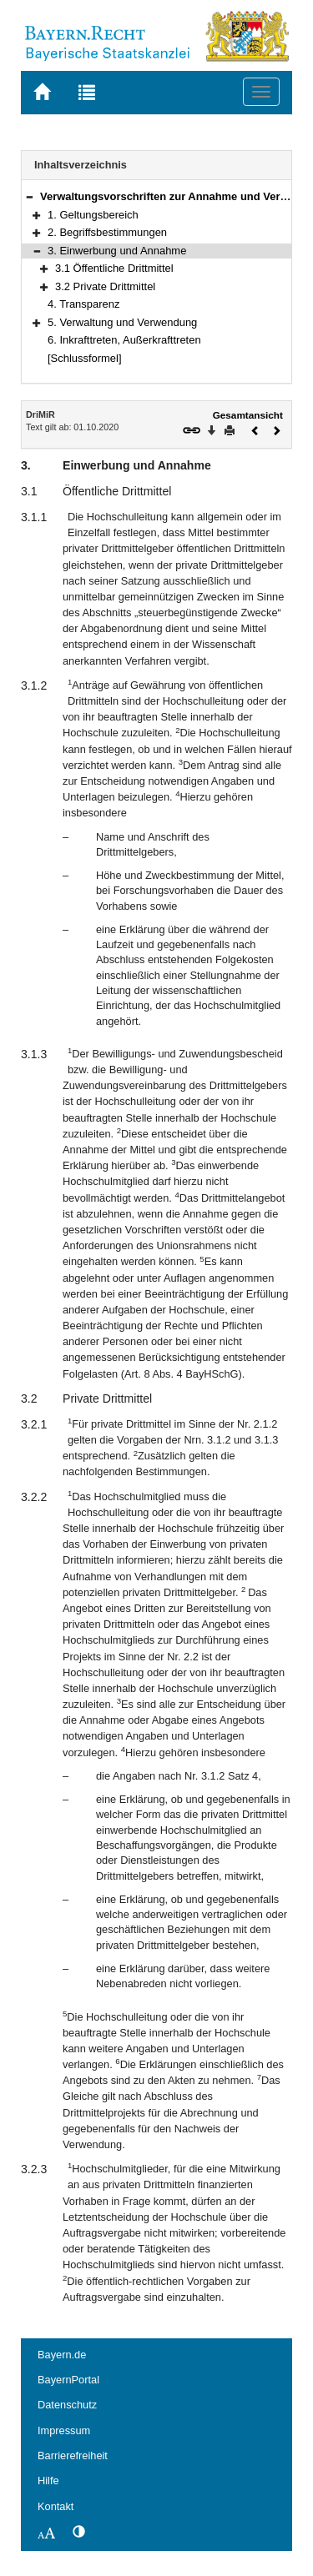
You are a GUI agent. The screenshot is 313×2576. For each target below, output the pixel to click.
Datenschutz (67, 2404)
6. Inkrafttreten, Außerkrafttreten (124, 340)
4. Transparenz (83, 304)
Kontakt (55, 2506)
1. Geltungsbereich (93, 214)
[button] (29, 196)
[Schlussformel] (85, 358)
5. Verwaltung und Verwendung (122, 322)
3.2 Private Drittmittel (105, 286)
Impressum (64, 2430)
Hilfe (48, 2480)
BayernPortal (68, 2379)
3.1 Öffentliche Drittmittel (114, 268)
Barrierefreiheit (73, 2455)
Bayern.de (62, 2354)
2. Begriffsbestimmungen (107, 232)
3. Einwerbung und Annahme (117, 250)
